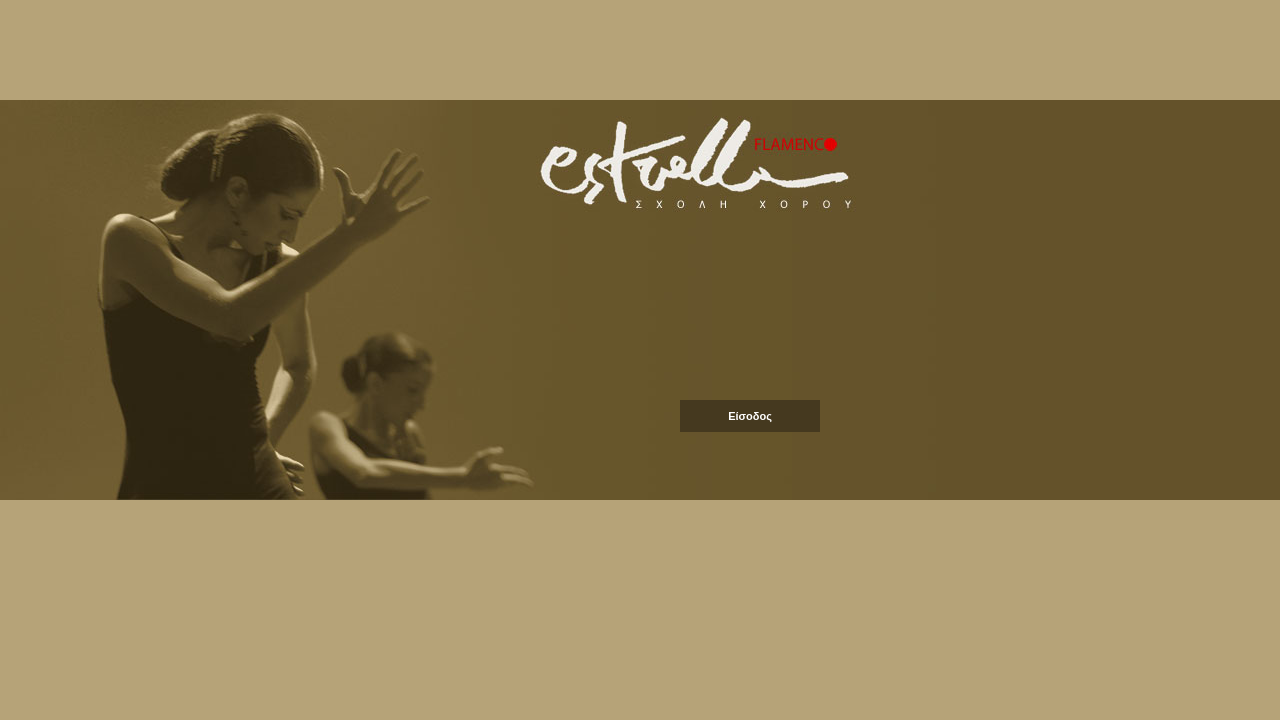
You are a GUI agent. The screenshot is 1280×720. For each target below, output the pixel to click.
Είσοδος (750, 416)
